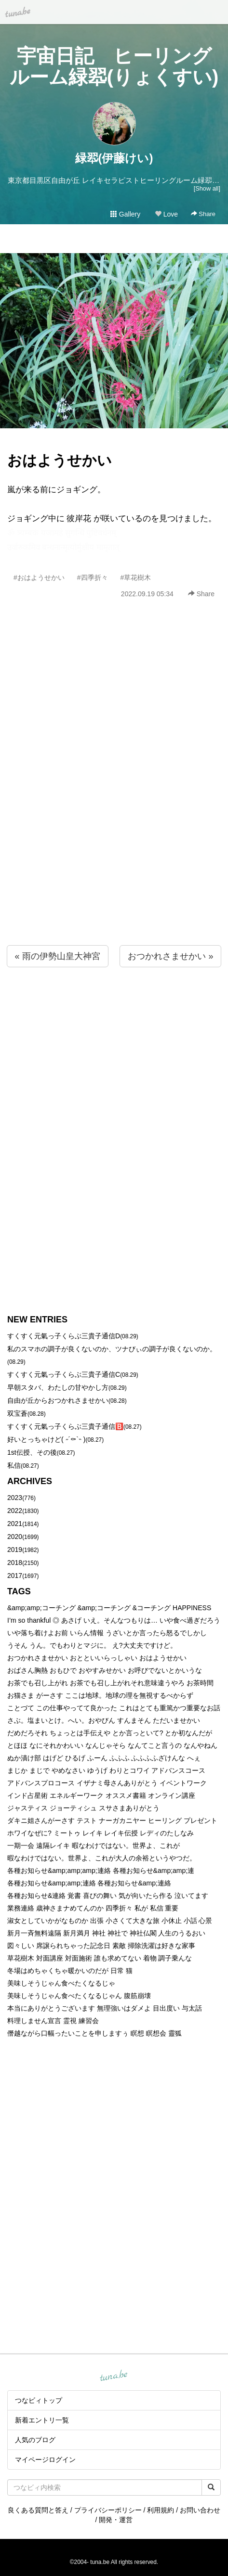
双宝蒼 (17, 1413)
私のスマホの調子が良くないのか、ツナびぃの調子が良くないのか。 (111, 1349)
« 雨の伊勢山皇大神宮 (57, 956)
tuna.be (114, 2375)
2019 (14, 1549)
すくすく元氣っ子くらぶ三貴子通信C (63, 1374)
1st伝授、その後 (32, 1452)
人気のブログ (35, 2440)
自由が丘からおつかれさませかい (57, 1400)
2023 (14, 1497)
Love (166, 214)
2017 (14, 1575)
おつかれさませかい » (170, 956)
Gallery (125, 214)
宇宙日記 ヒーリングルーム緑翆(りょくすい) (114, 66)
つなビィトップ (38, 2400)
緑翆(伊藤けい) (114, 158)
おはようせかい (59, 460)
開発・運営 (116, 2520)
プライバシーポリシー (108, 2510)
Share (203, 214)
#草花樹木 (136, 577)
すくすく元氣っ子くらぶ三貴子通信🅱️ (65, 1426)
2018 (14, 1562)
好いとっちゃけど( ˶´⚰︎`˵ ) (46, 1439)
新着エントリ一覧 (42, 2420)
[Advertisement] (114, 793)
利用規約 (160, 2510)
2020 (14, 1536)
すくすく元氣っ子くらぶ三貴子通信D (63, 1336)
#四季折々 (92, 577)
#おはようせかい (39, 577)
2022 (14, 1510)
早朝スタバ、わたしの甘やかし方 (57, 1387)
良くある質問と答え (38, 2510)
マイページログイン (45, 2459)
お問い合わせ (200, 2510)
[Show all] (207, 188)
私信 (14, 1465)
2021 (14, 1523)
